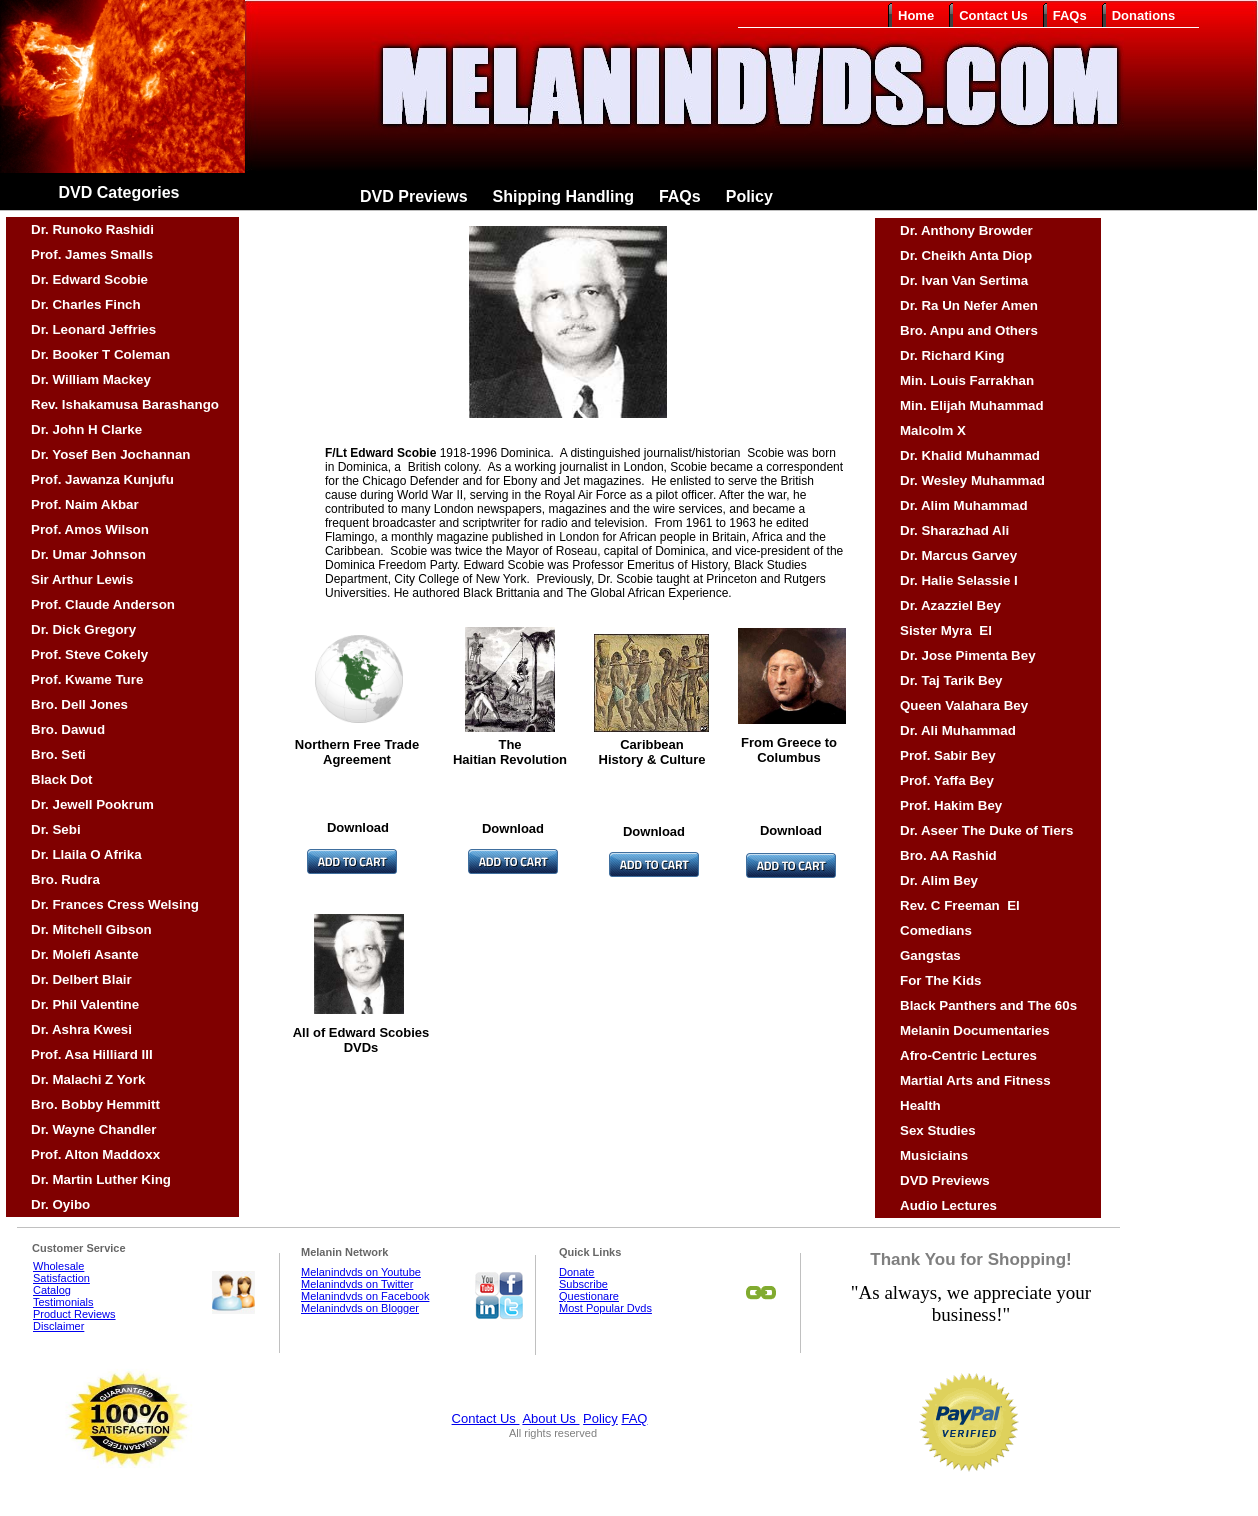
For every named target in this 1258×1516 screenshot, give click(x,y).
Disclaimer (58, 1326)
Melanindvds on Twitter (357, 1284)
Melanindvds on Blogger (360, 1308)
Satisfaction (61, 1278)
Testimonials (63, 1302)
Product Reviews (74, 1314)
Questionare (589, 1296)
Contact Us (486, 1418)
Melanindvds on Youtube (361, 1272)
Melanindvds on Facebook (365, 1296)
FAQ (634, 1418)
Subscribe (583, 1284)
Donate (576, 1272)
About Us (550, 1418)
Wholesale (58, 1266)
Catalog (52, 1290)
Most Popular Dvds (605, 1308)
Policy (600, 1418)
